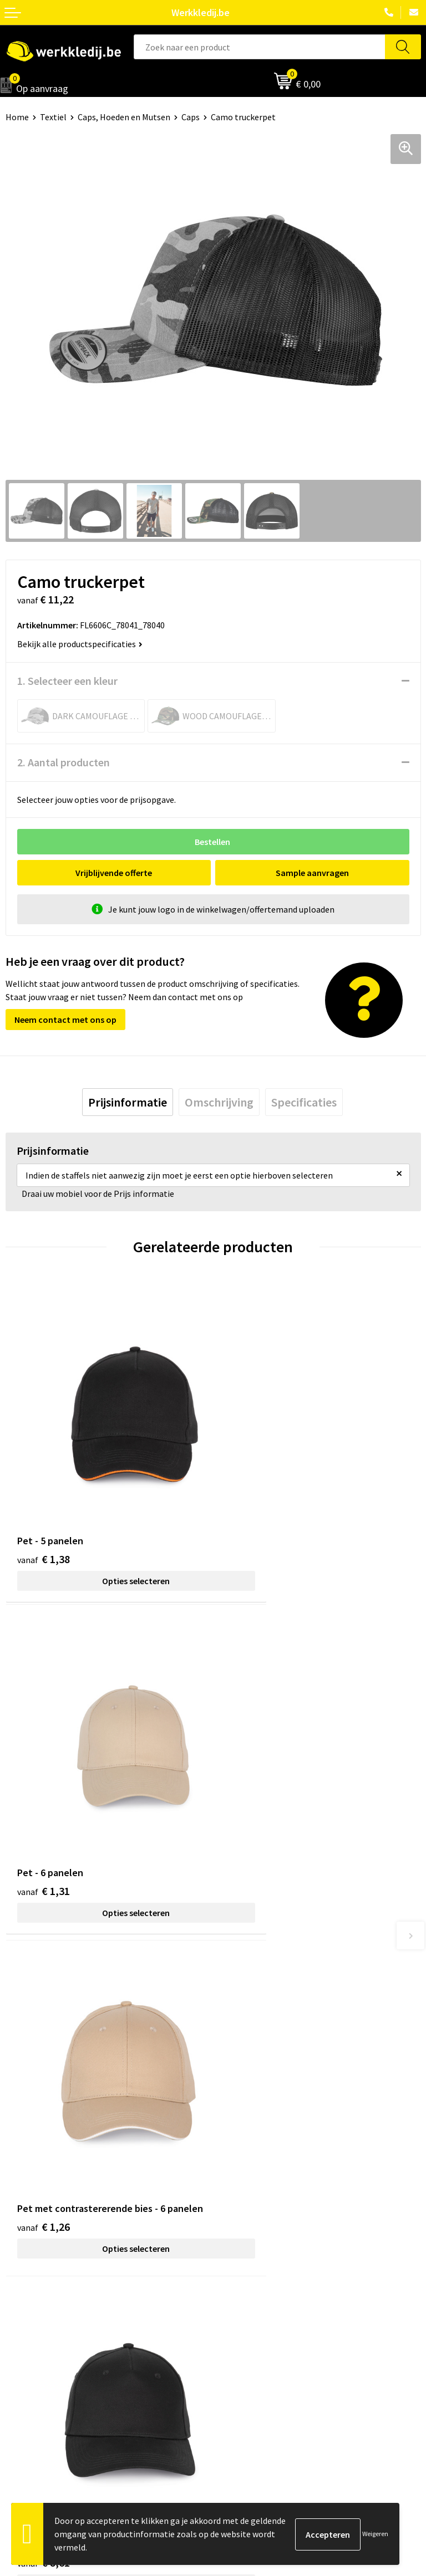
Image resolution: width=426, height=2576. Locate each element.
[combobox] (259, 46)
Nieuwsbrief (28, 2308)
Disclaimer (239, 2292)
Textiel (53, 116)
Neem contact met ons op (65, 1019)
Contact (234, 2127)
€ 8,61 (251, 1787)
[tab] (127, 1102)
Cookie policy (244, 2160)
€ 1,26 (43, 1802)
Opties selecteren (109, 1527)
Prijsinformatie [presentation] (127, 1102)
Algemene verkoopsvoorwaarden (281, 2177)
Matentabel (28, 2342)
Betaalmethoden (251, 2308)
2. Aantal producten (63, 762)
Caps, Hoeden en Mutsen (124, 116)
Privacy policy (244, 2143)
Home (17, 116)
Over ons (22, 2292)
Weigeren (375, 2533)
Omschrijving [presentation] (219, 1102)
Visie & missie (31, 2325)
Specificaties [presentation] (304, 1102)
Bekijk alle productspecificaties (80, 643)
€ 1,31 (251, 1505)
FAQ (226, 2194)
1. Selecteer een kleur (67, 681)
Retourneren (243, 2325)
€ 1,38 (43, 1505)
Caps (190, 116)
